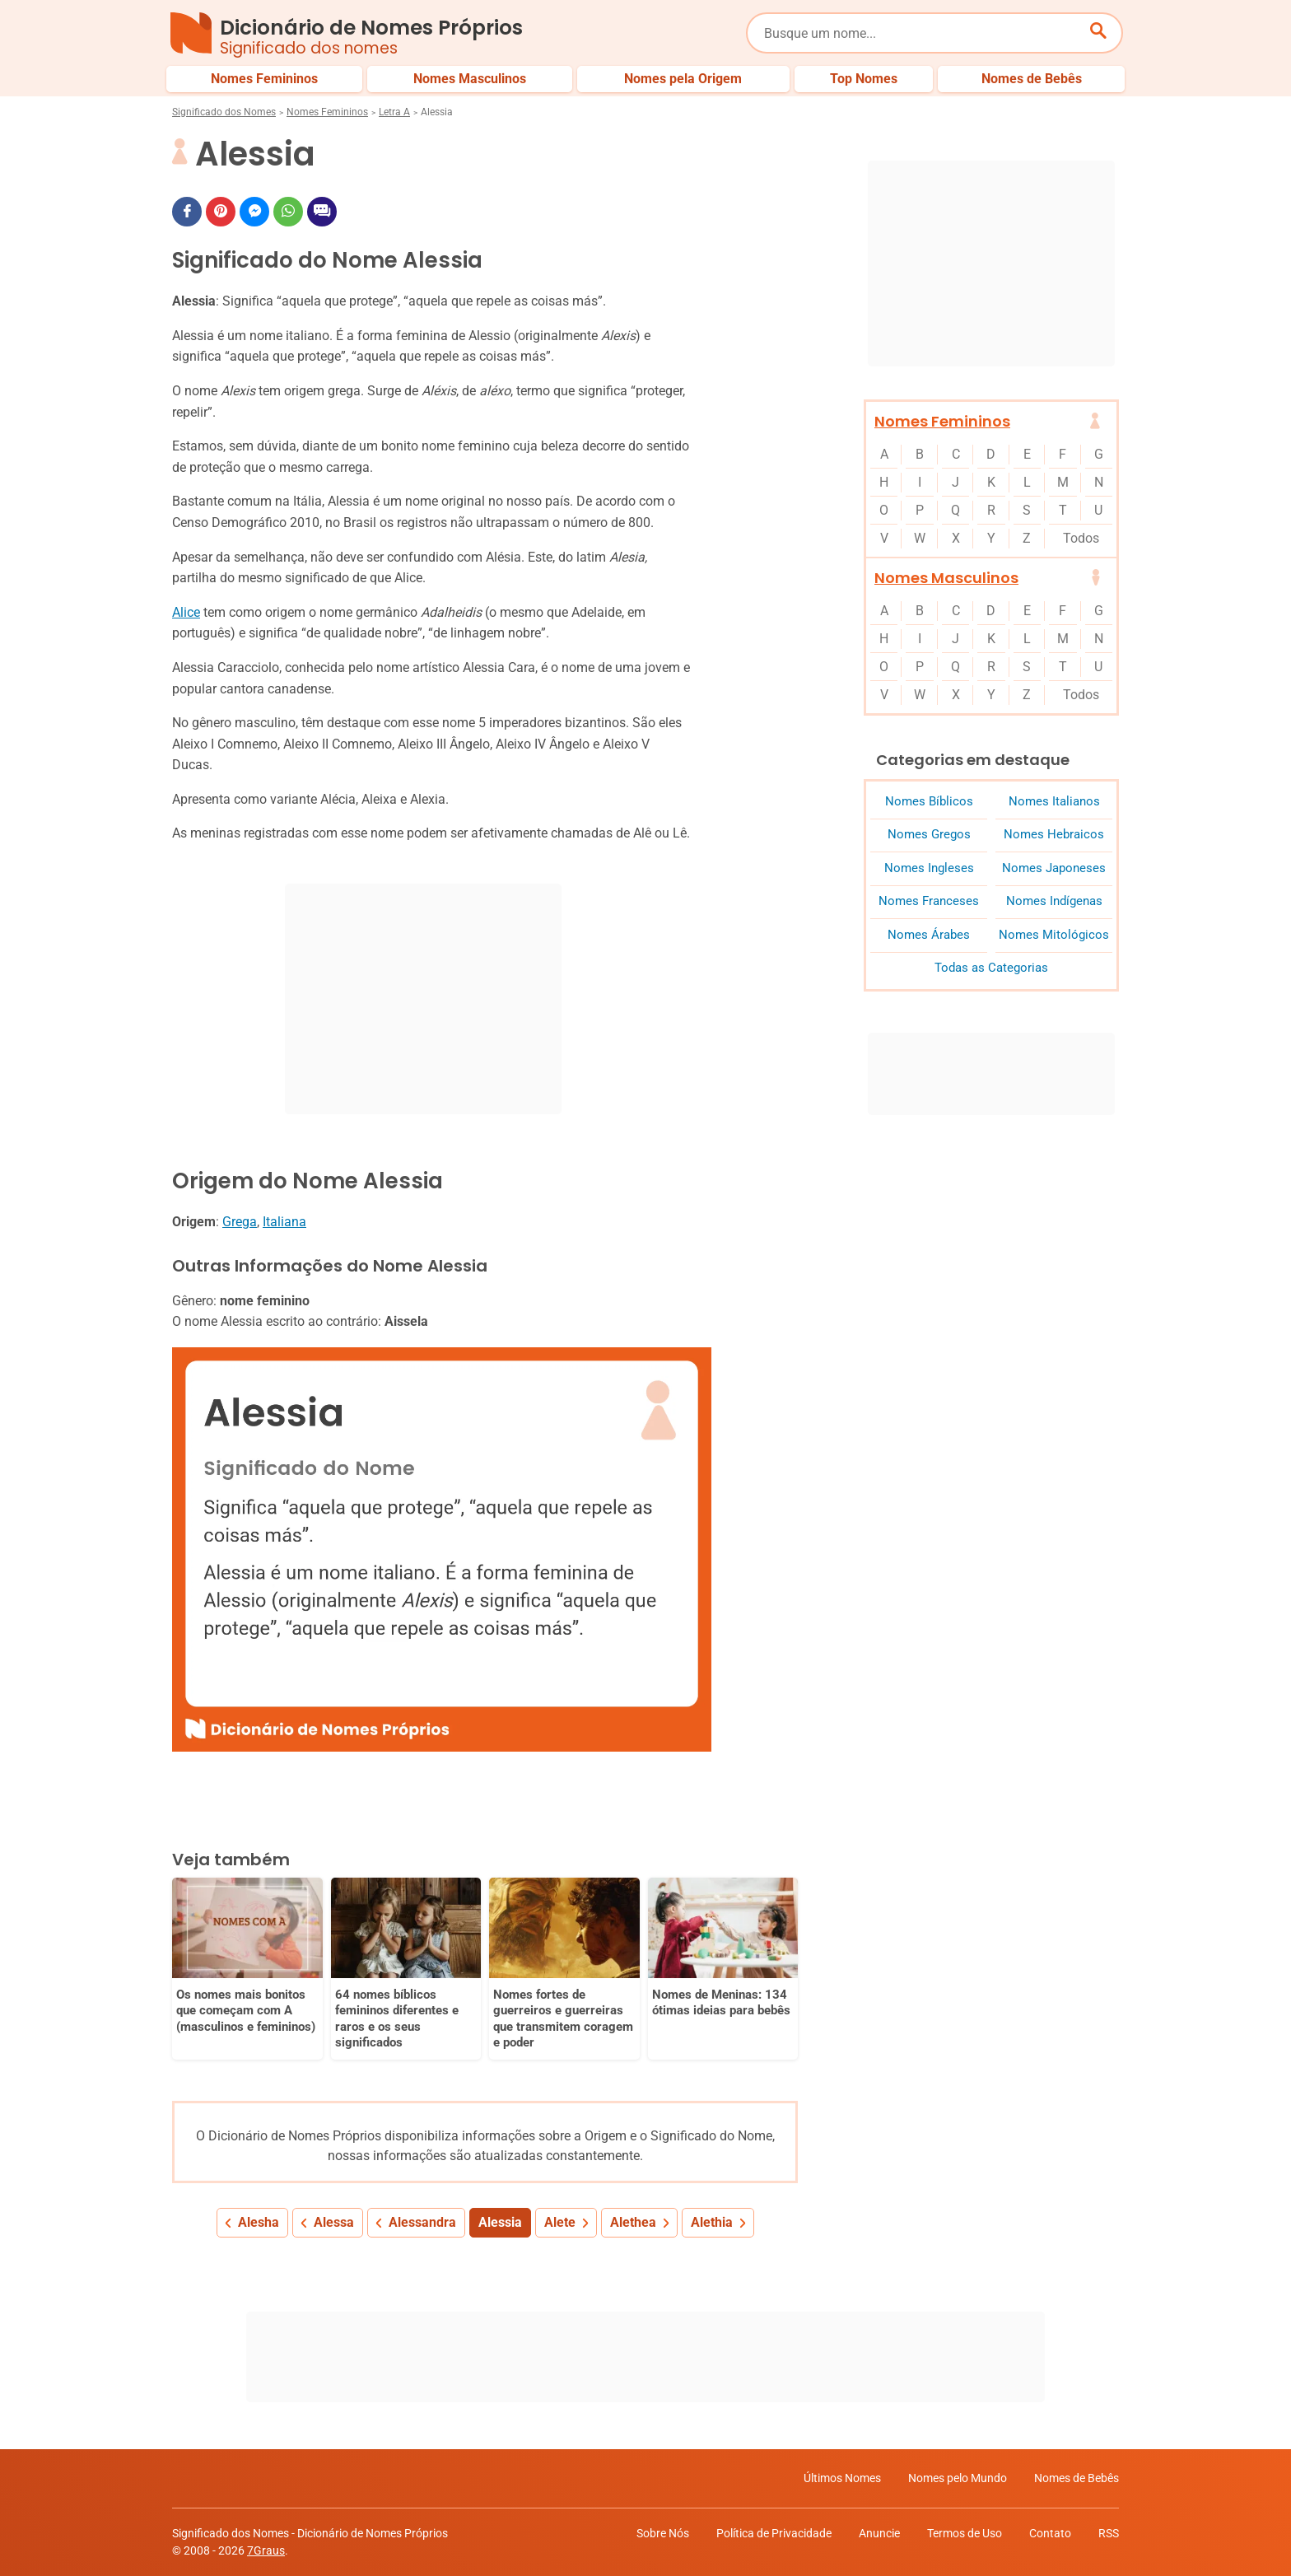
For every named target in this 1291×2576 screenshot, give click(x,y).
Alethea (633, 2222)
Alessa (334, 2222)
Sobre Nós (662, 2533)
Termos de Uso (964, 2533)
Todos (1081, 538)
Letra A (394, 112)
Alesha (258, 2222)
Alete (560, 2222)
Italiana (284, 1222)
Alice (186, 612)
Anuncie (879, 2533)
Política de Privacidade (774, 2533)
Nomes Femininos (327, 112)
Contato (1050, 2533)
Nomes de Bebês (1076, 2478)
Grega (239, 1222)
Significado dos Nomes (224, 112)
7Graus (266, 2550)
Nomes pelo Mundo (957, 2478)
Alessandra (422, 2222)
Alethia (712, 2222)
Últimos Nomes (842, 2478)
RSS (1108, 2533)
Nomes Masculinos (946, 577)
